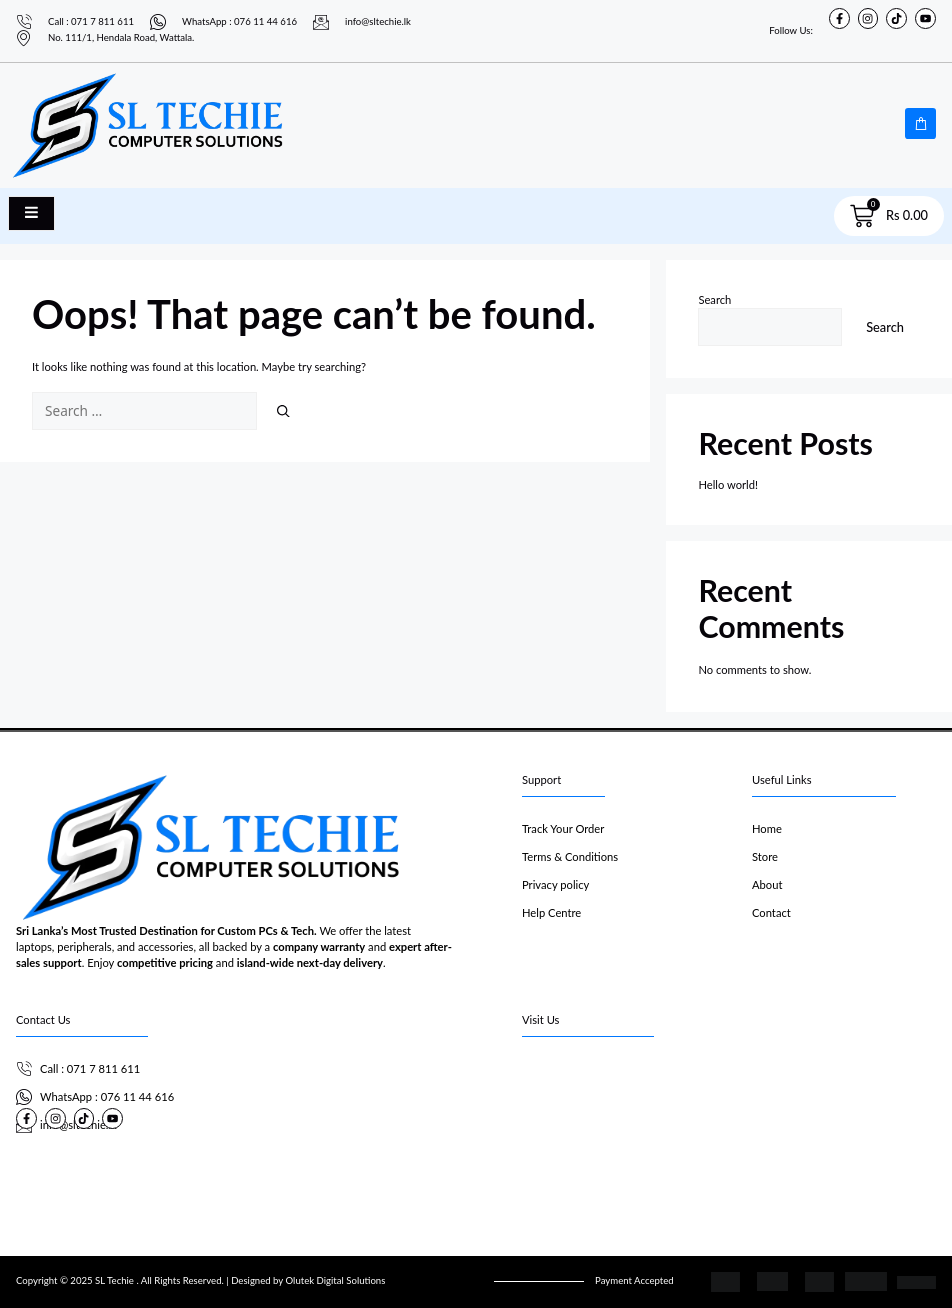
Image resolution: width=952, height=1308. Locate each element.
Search (714, 299)
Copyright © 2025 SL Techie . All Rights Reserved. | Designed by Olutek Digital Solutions (200, 1280)
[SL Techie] (729, 1130)
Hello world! (728, 484)
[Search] (283, 411)
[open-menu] (31, 214)
